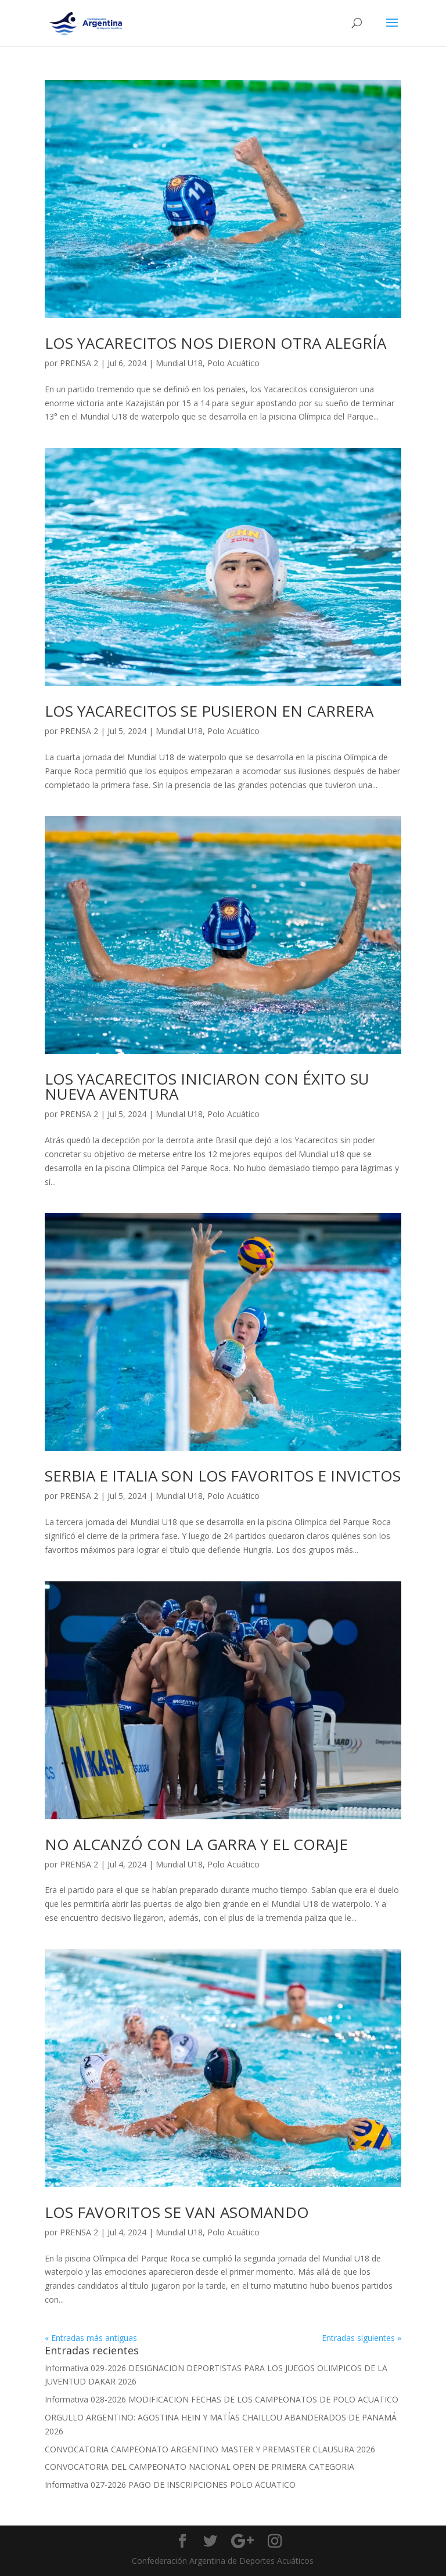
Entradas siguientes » (361, 2337)
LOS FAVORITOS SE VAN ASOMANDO (177, 2212)
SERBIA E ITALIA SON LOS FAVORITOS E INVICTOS (223, 1475)
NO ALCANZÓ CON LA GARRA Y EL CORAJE (196, 1844)
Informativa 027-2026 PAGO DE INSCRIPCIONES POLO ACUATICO (170, 2484)
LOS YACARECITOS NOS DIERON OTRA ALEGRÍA (215, 343)
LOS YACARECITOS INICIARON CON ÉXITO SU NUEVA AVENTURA (207, 1086)
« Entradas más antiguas (91, 2337)
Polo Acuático (233, 362)
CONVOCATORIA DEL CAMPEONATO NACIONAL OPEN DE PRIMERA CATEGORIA (199, 2466)
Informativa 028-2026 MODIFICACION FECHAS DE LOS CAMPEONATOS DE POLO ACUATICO (221, 2399)
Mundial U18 (179, 362)
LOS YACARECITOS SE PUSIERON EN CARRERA (209, 710)
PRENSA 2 (79, 362)
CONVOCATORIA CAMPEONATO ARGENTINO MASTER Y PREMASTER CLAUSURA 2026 (210, 2449)
